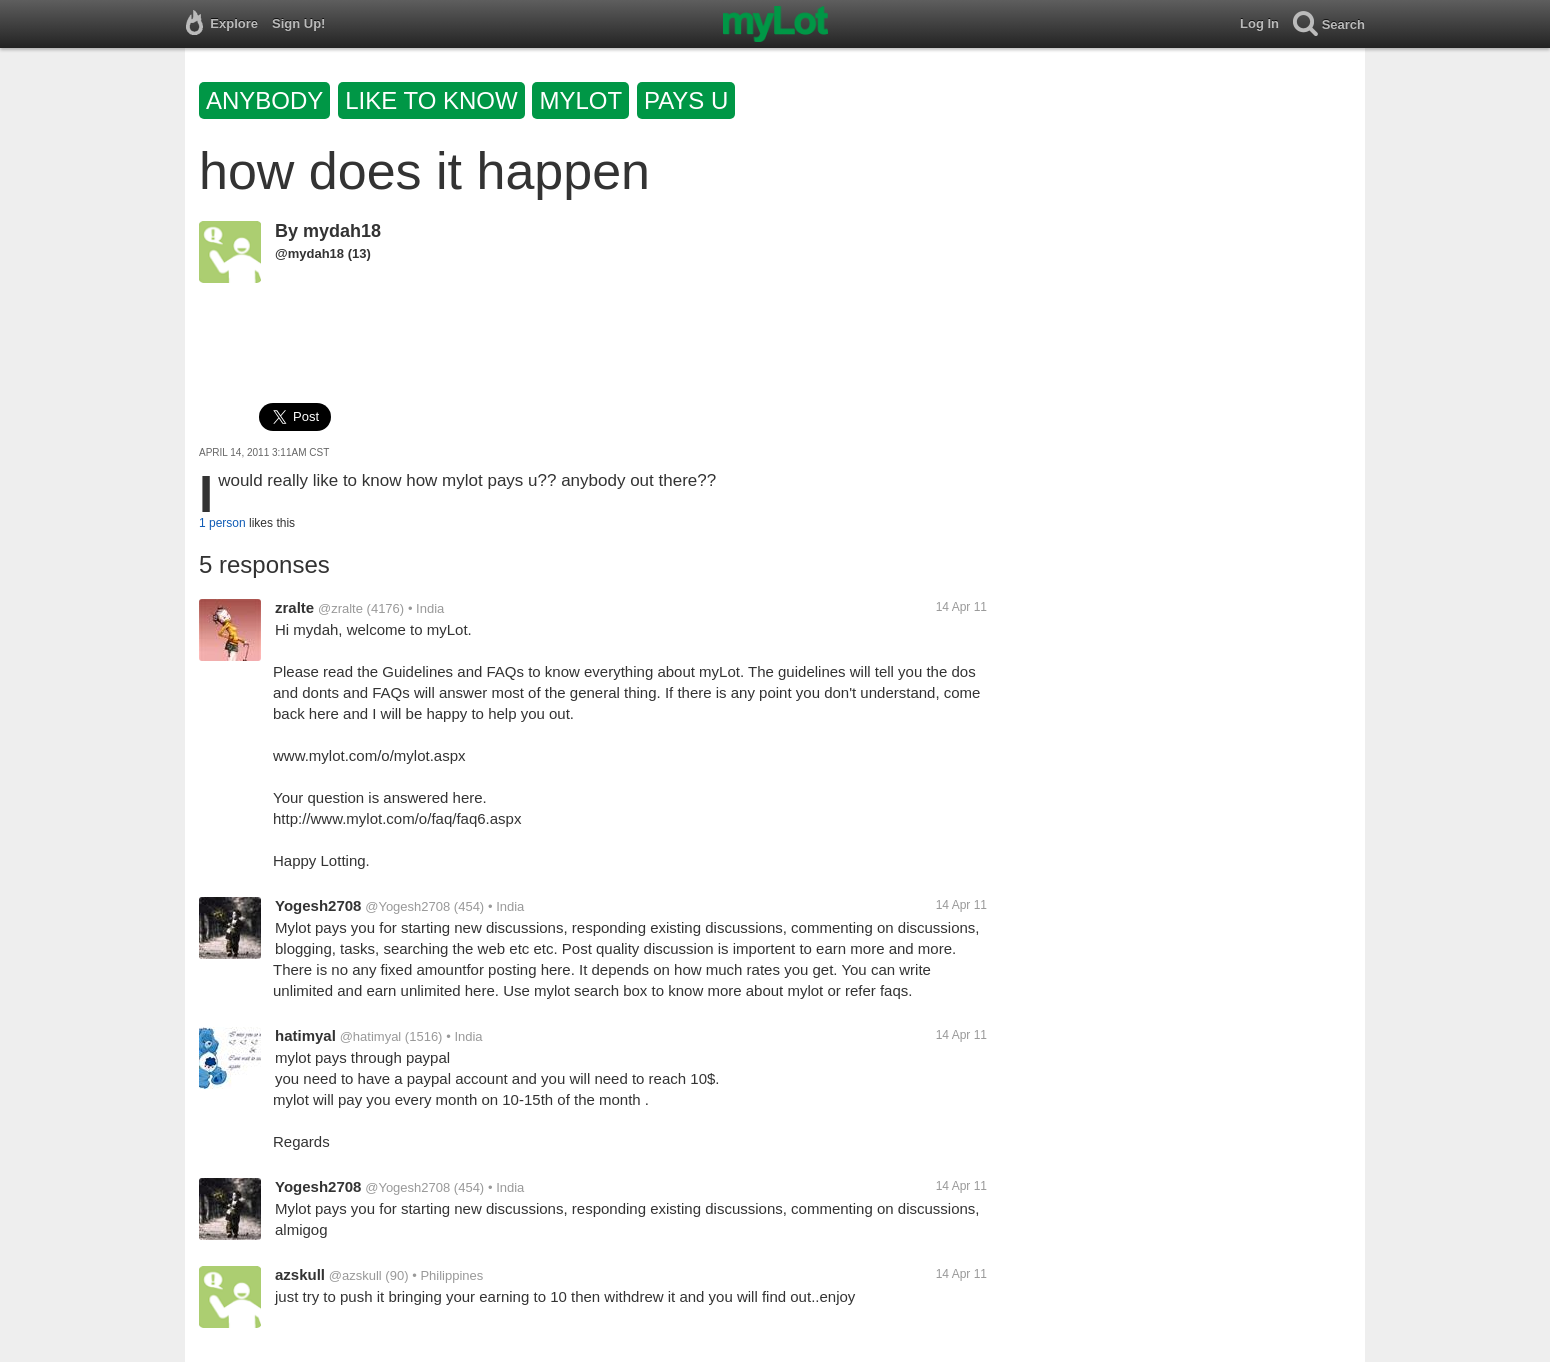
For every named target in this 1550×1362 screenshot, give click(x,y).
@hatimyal (371, 1036)
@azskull (355, 1275)
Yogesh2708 (318, 905)
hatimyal (305, 1035)
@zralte (340, 608)
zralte (294, 607)
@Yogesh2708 (407, 906)
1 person (222, 523)
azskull (300, 1274)
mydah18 (342, 231)
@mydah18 (309, 253)
